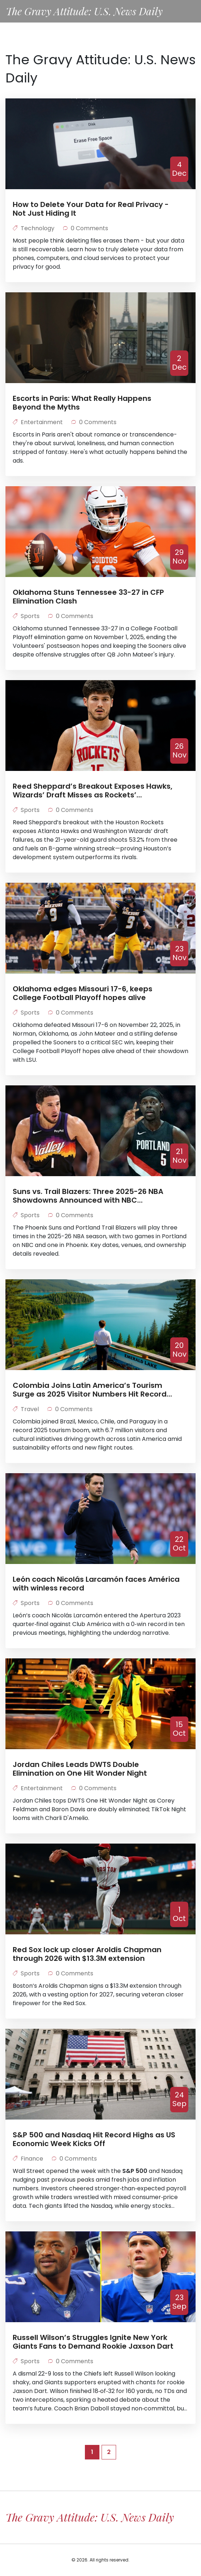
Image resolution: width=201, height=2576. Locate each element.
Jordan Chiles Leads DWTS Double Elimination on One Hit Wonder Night (80, 1768)
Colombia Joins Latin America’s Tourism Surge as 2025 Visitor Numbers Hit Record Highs (90, 1389)
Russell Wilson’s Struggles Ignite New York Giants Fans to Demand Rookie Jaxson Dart (93, 2342)
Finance (29, 2158)
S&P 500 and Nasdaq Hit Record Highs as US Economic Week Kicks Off (94, 2139)
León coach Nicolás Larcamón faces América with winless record (96, 1583)
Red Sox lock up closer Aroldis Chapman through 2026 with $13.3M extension (87, 1954)
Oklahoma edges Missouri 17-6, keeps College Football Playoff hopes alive (82, 993)
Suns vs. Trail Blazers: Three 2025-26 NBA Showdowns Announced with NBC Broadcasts (88, 1195)
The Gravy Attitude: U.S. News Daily (84, 11)
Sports (27, 616)
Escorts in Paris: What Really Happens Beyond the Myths (82, 402)
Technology (34, 228)
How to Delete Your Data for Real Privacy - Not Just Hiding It (91, 209)
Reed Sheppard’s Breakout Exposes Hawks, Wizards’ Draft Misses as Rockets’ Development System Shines (92, 790)
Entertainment (38, 422)
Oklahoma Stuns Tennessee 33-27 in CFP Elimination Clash (88, 596)
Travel (26, 1409)
